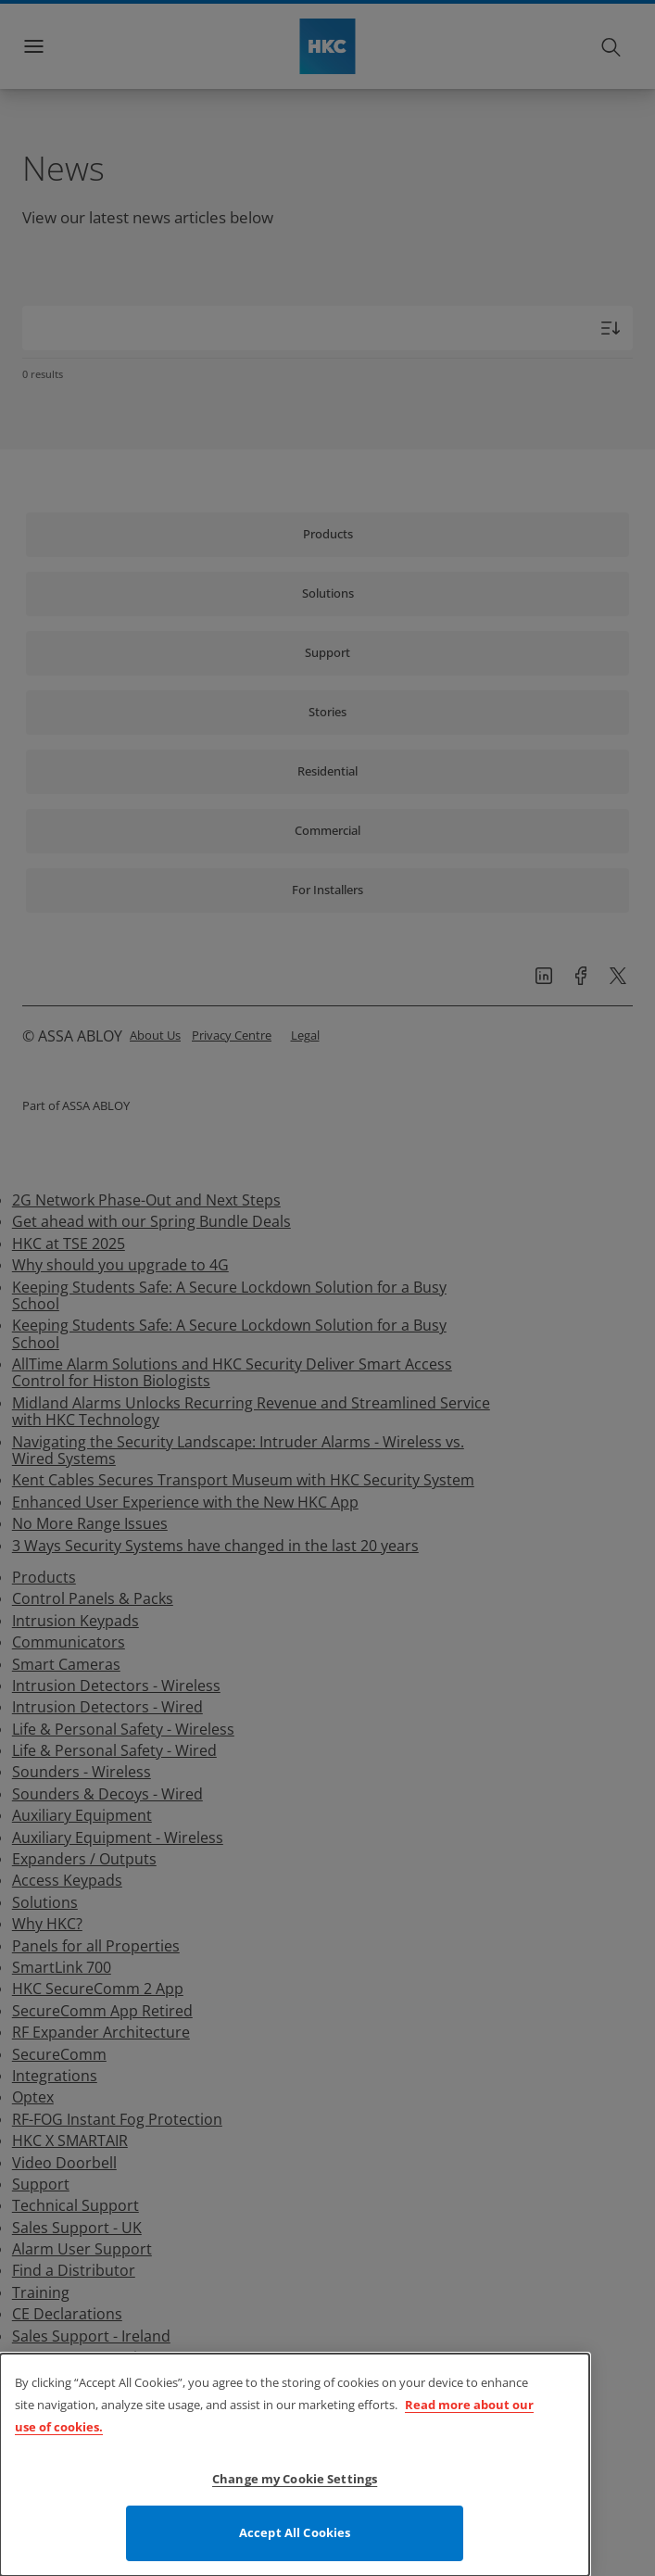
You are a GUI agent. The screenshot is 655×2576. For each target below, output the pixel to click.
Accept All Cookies (294, 2536)
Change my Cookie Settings (294, 2482)
